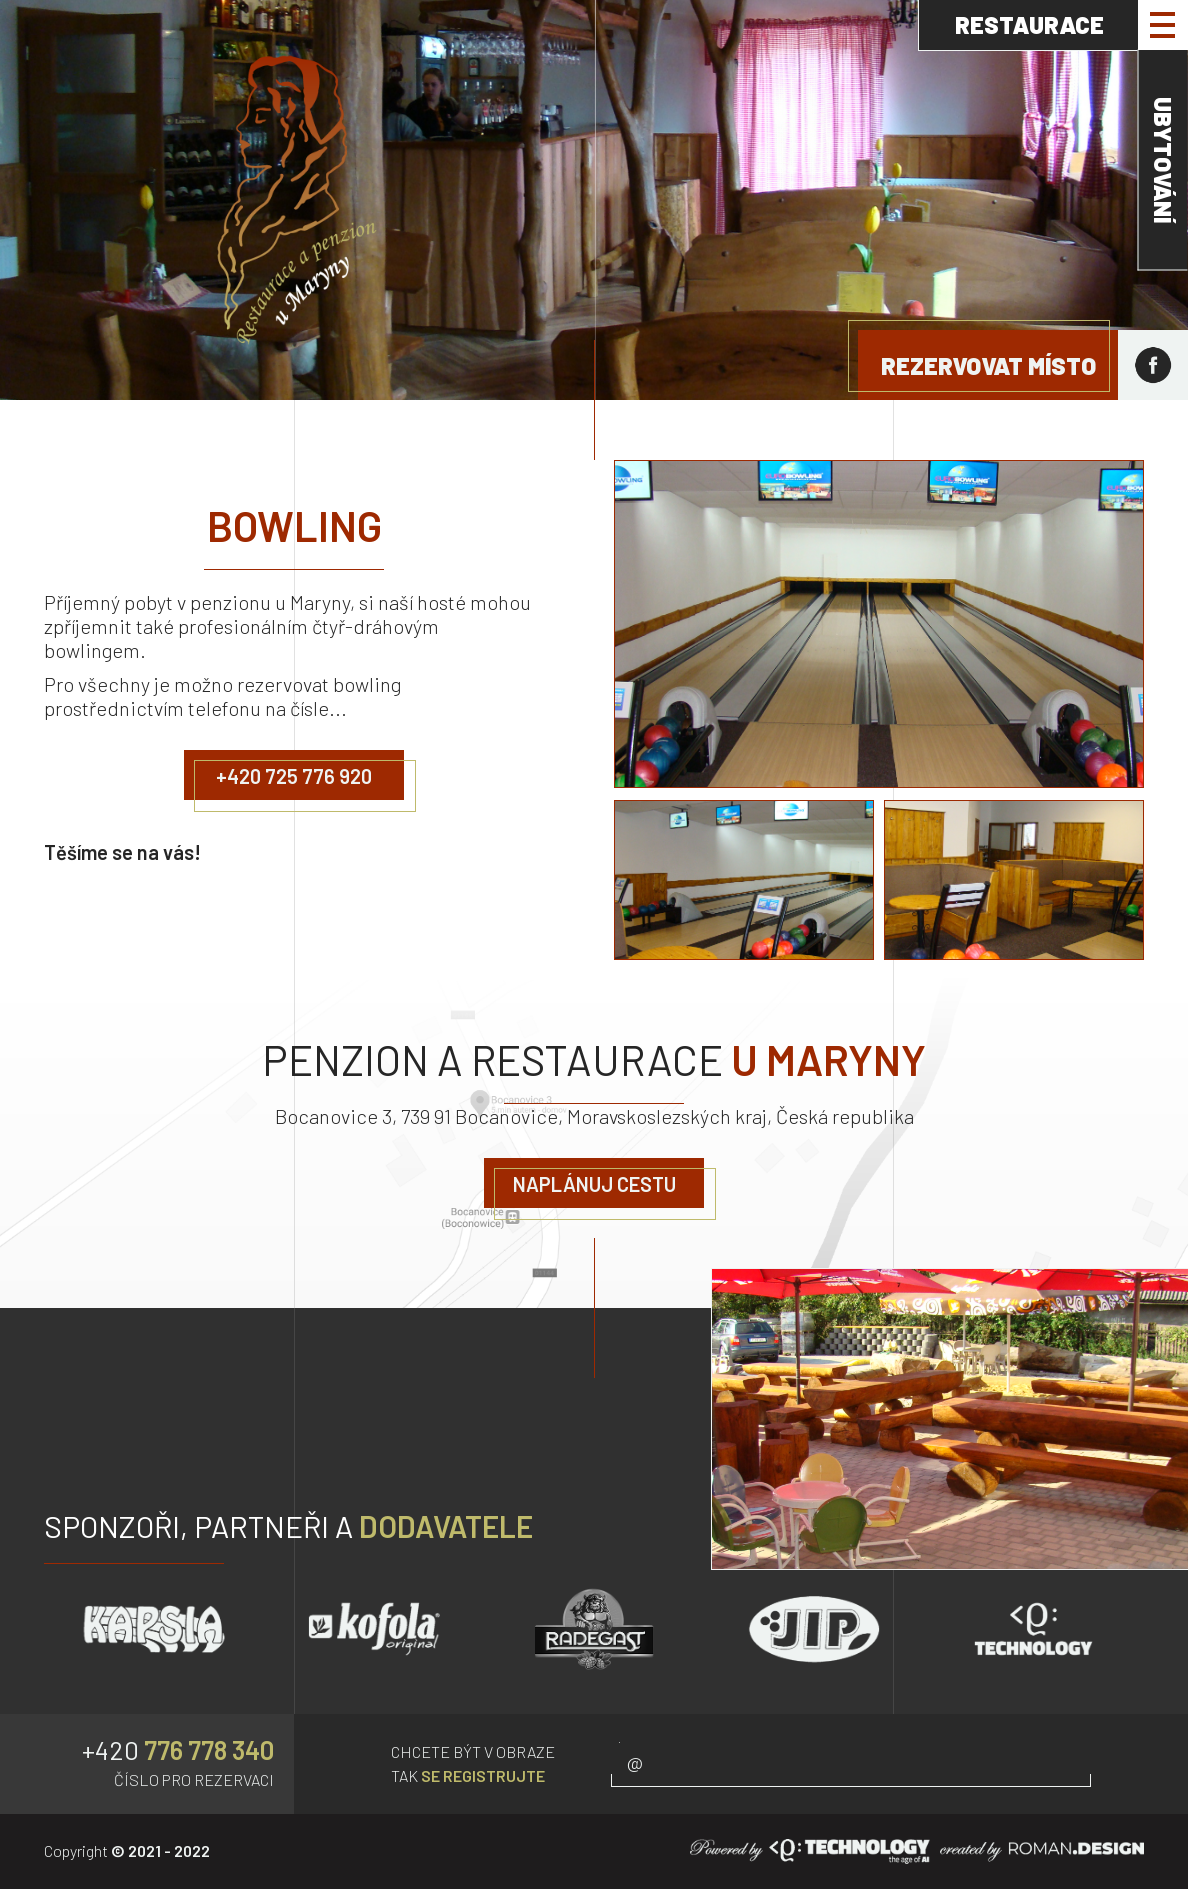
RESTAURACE (1029, 24)
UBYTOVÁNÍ (1163, 160)
